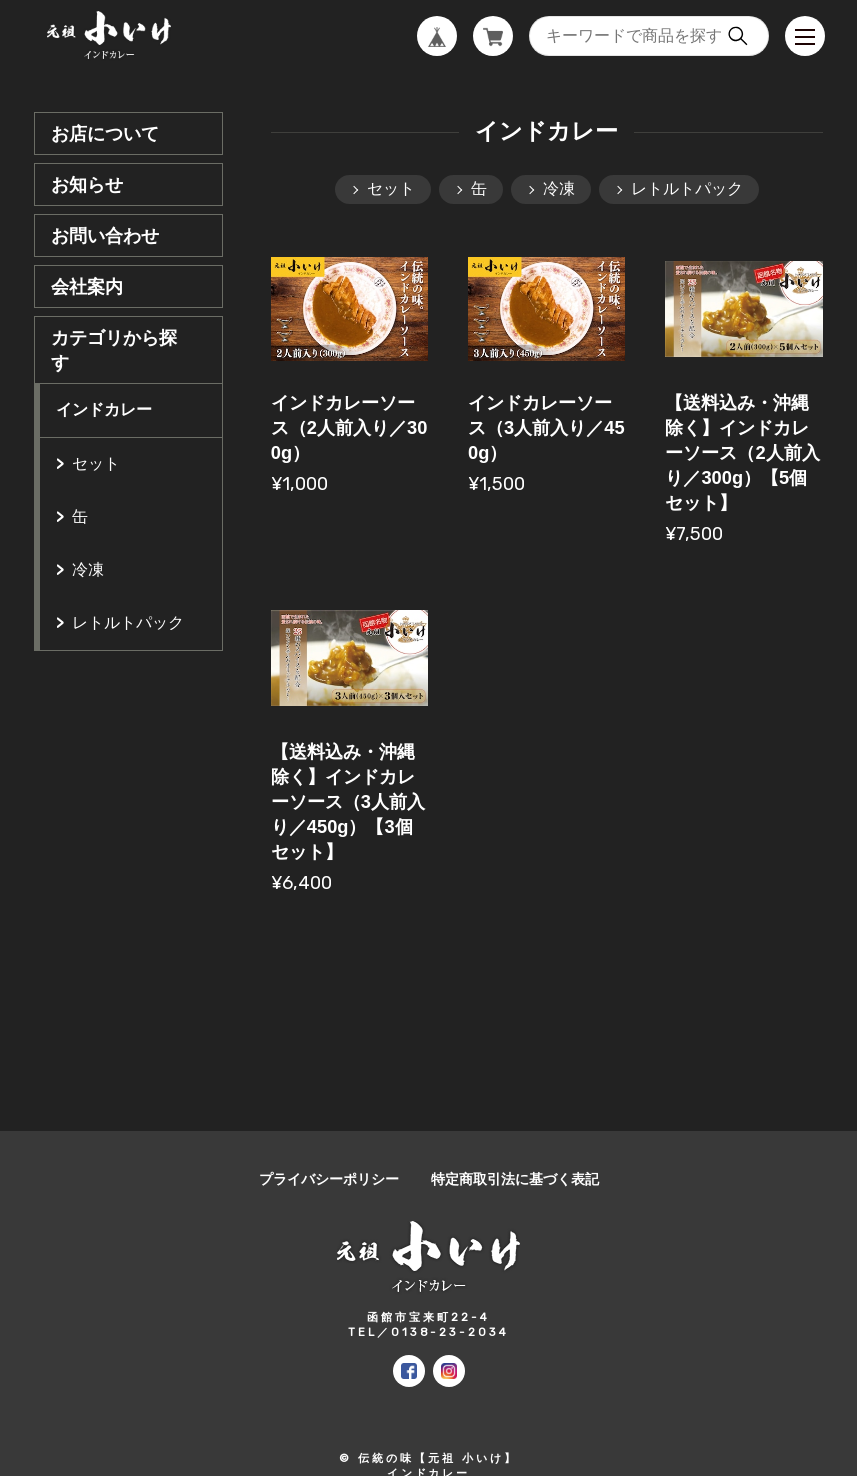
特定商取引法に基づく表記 (515, 1179)
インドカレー (104, 409)
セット (96, 463)
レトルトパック (128, 622)
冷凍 (88, 569)
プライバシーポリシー (329, 1179)
